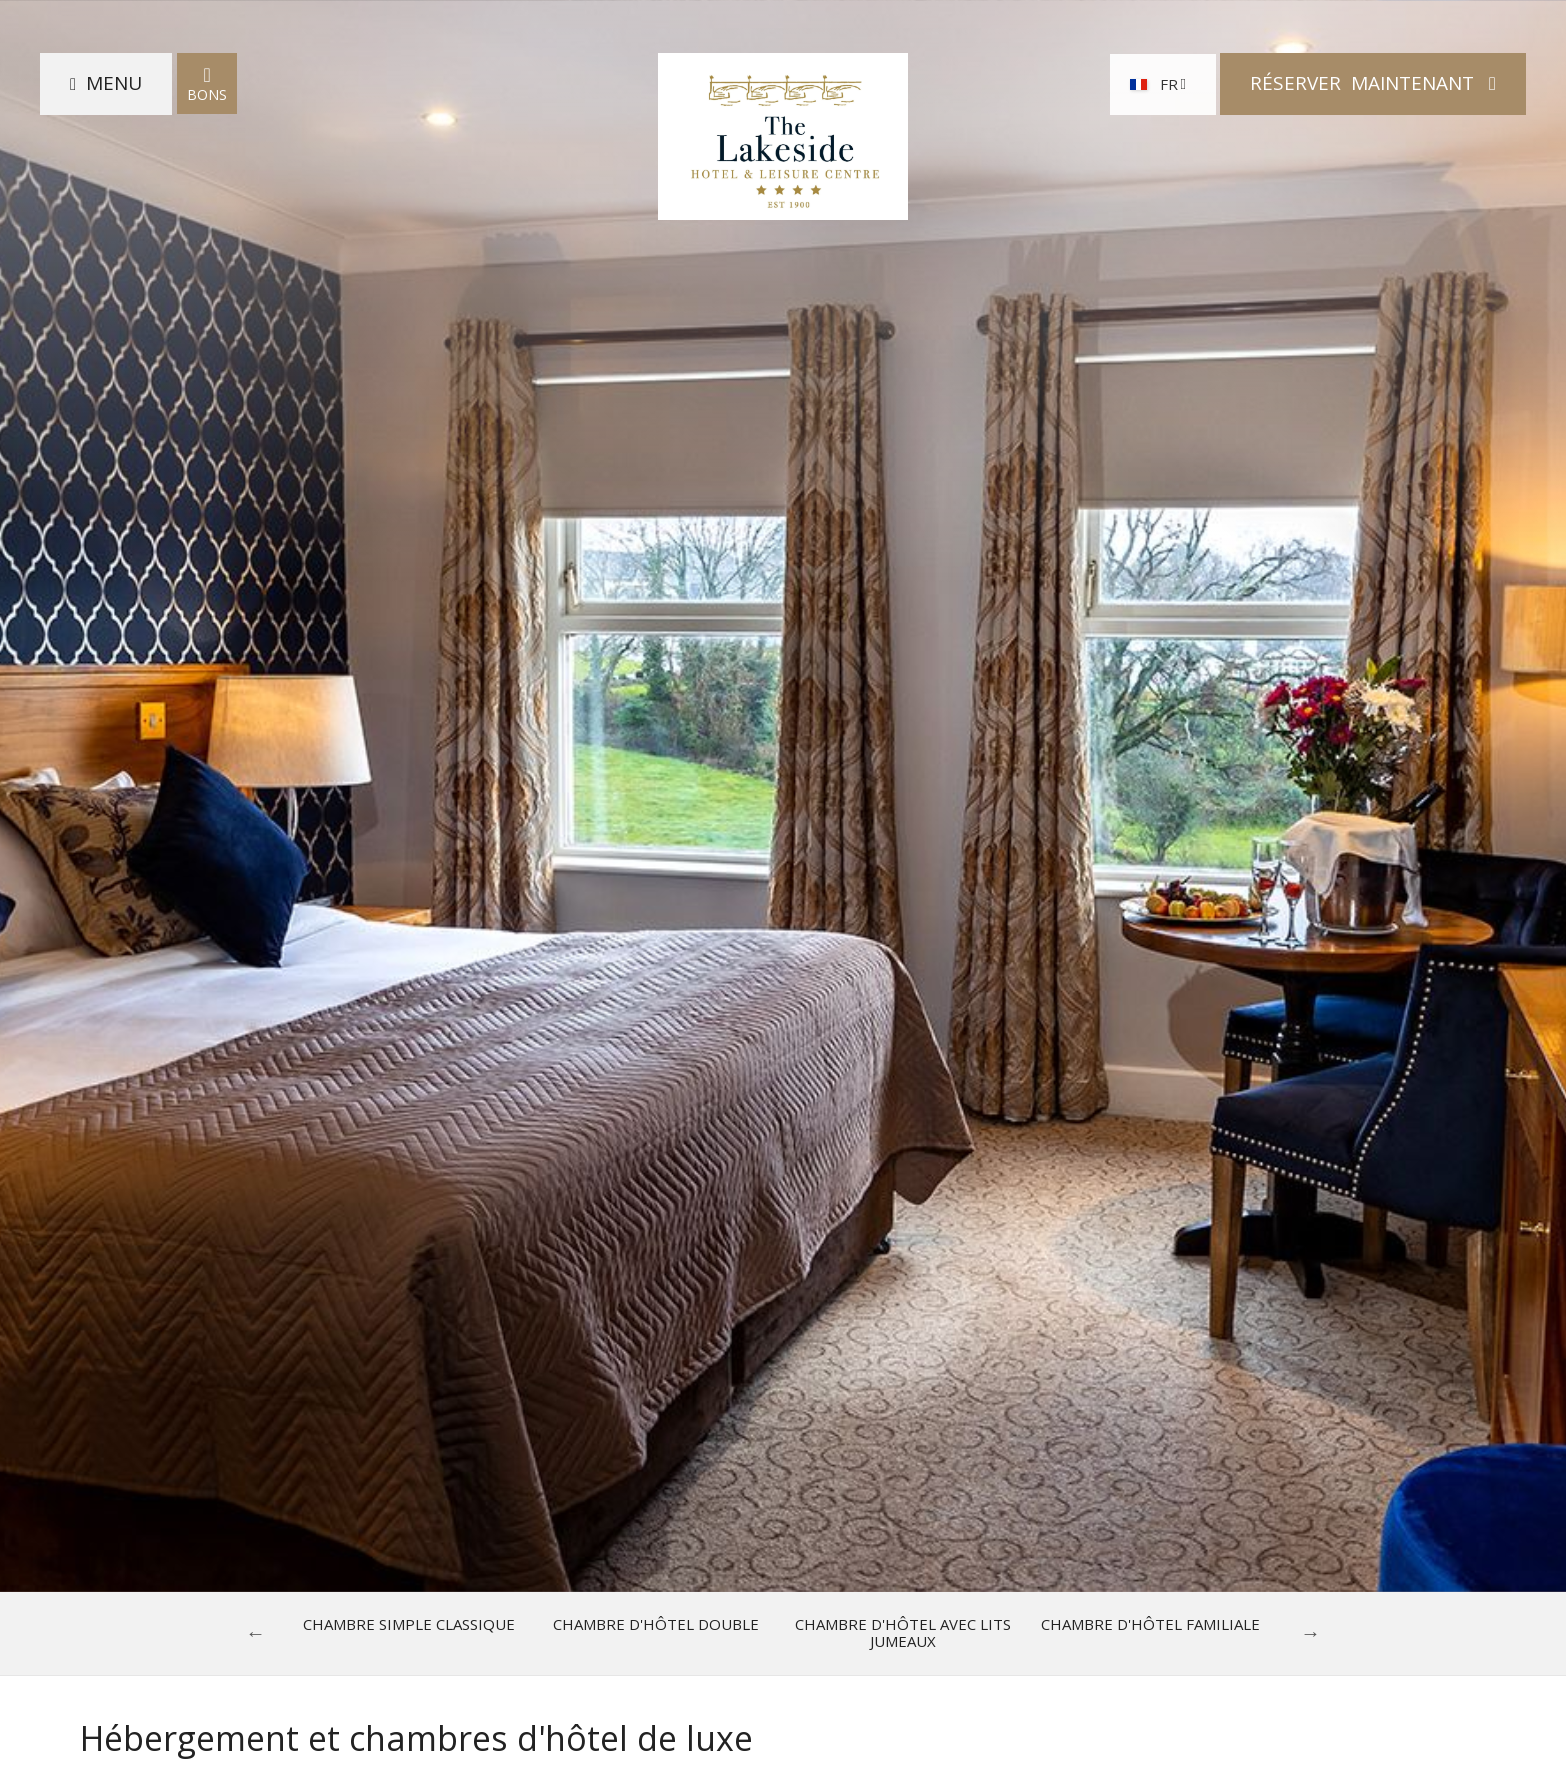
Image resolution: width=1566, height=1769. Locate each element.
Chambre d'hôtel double (656, 1624)
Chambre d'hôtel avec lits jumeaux (903, 1633)
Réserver (1364, 83)
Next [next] (1311, 1633)
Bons (207, 83)
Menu (114, 83)
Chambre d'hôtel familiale (1150, 1624)
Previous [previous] (256, 1633)
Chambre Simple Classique (409, 1624)
